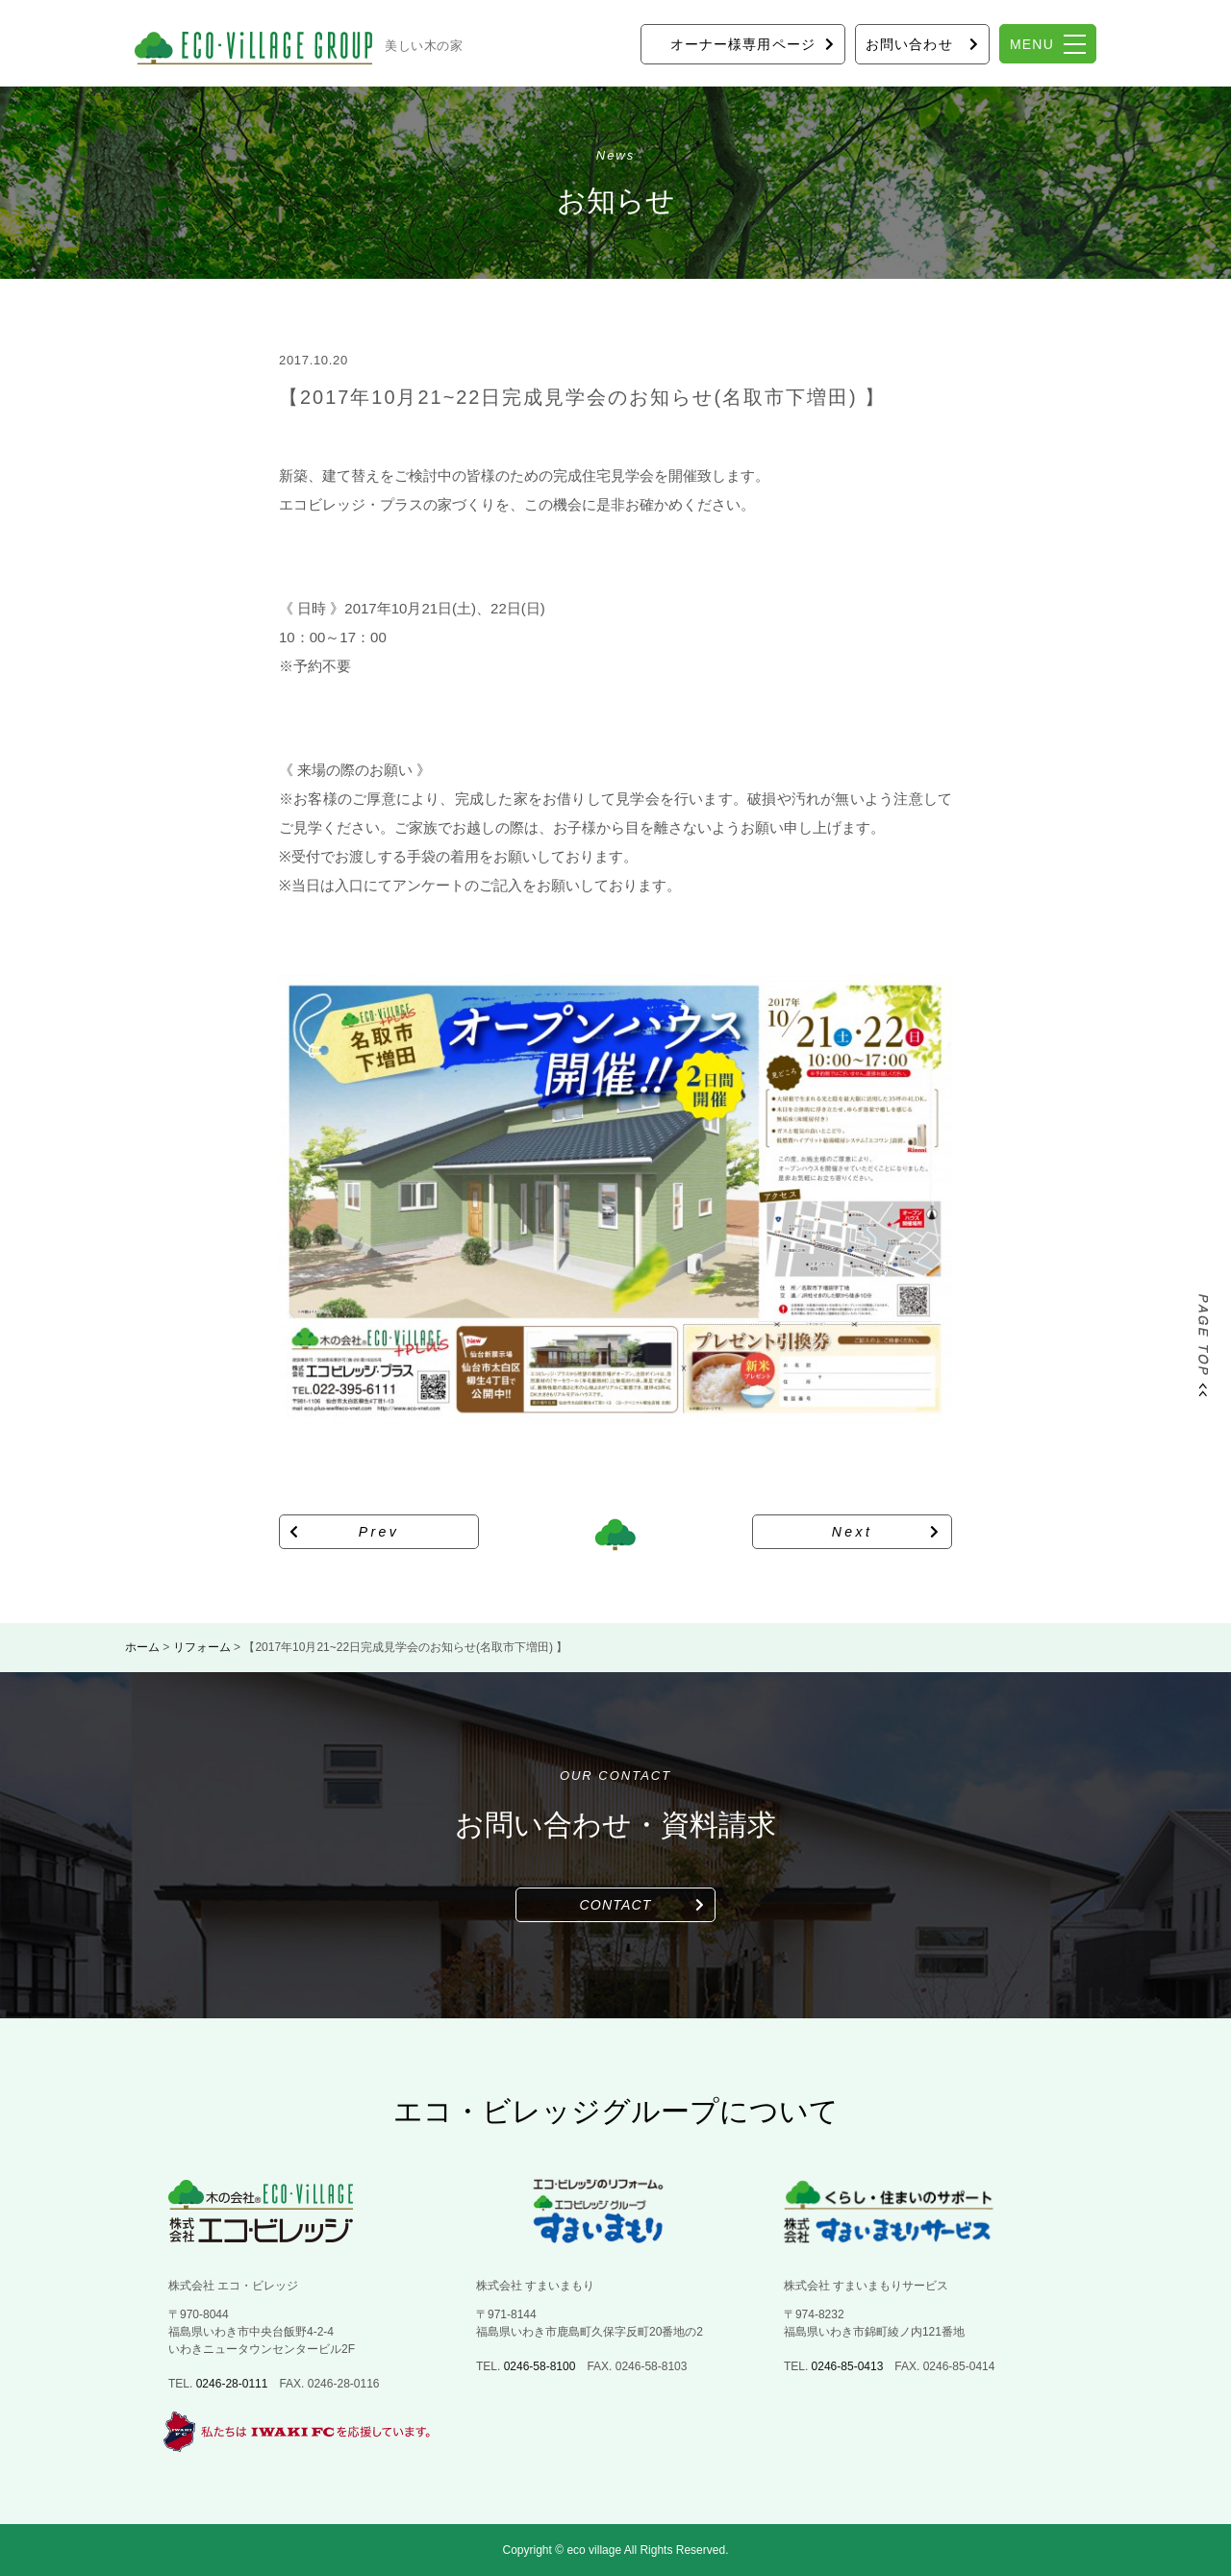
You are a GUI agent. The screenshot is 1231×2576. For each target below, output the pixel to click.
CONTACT (616, 1905)
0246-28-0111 (232, 2383)
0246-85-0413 (848, 2366)
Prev (379, 1531)
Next (852, 1531)
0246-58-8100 (540, 2366)
